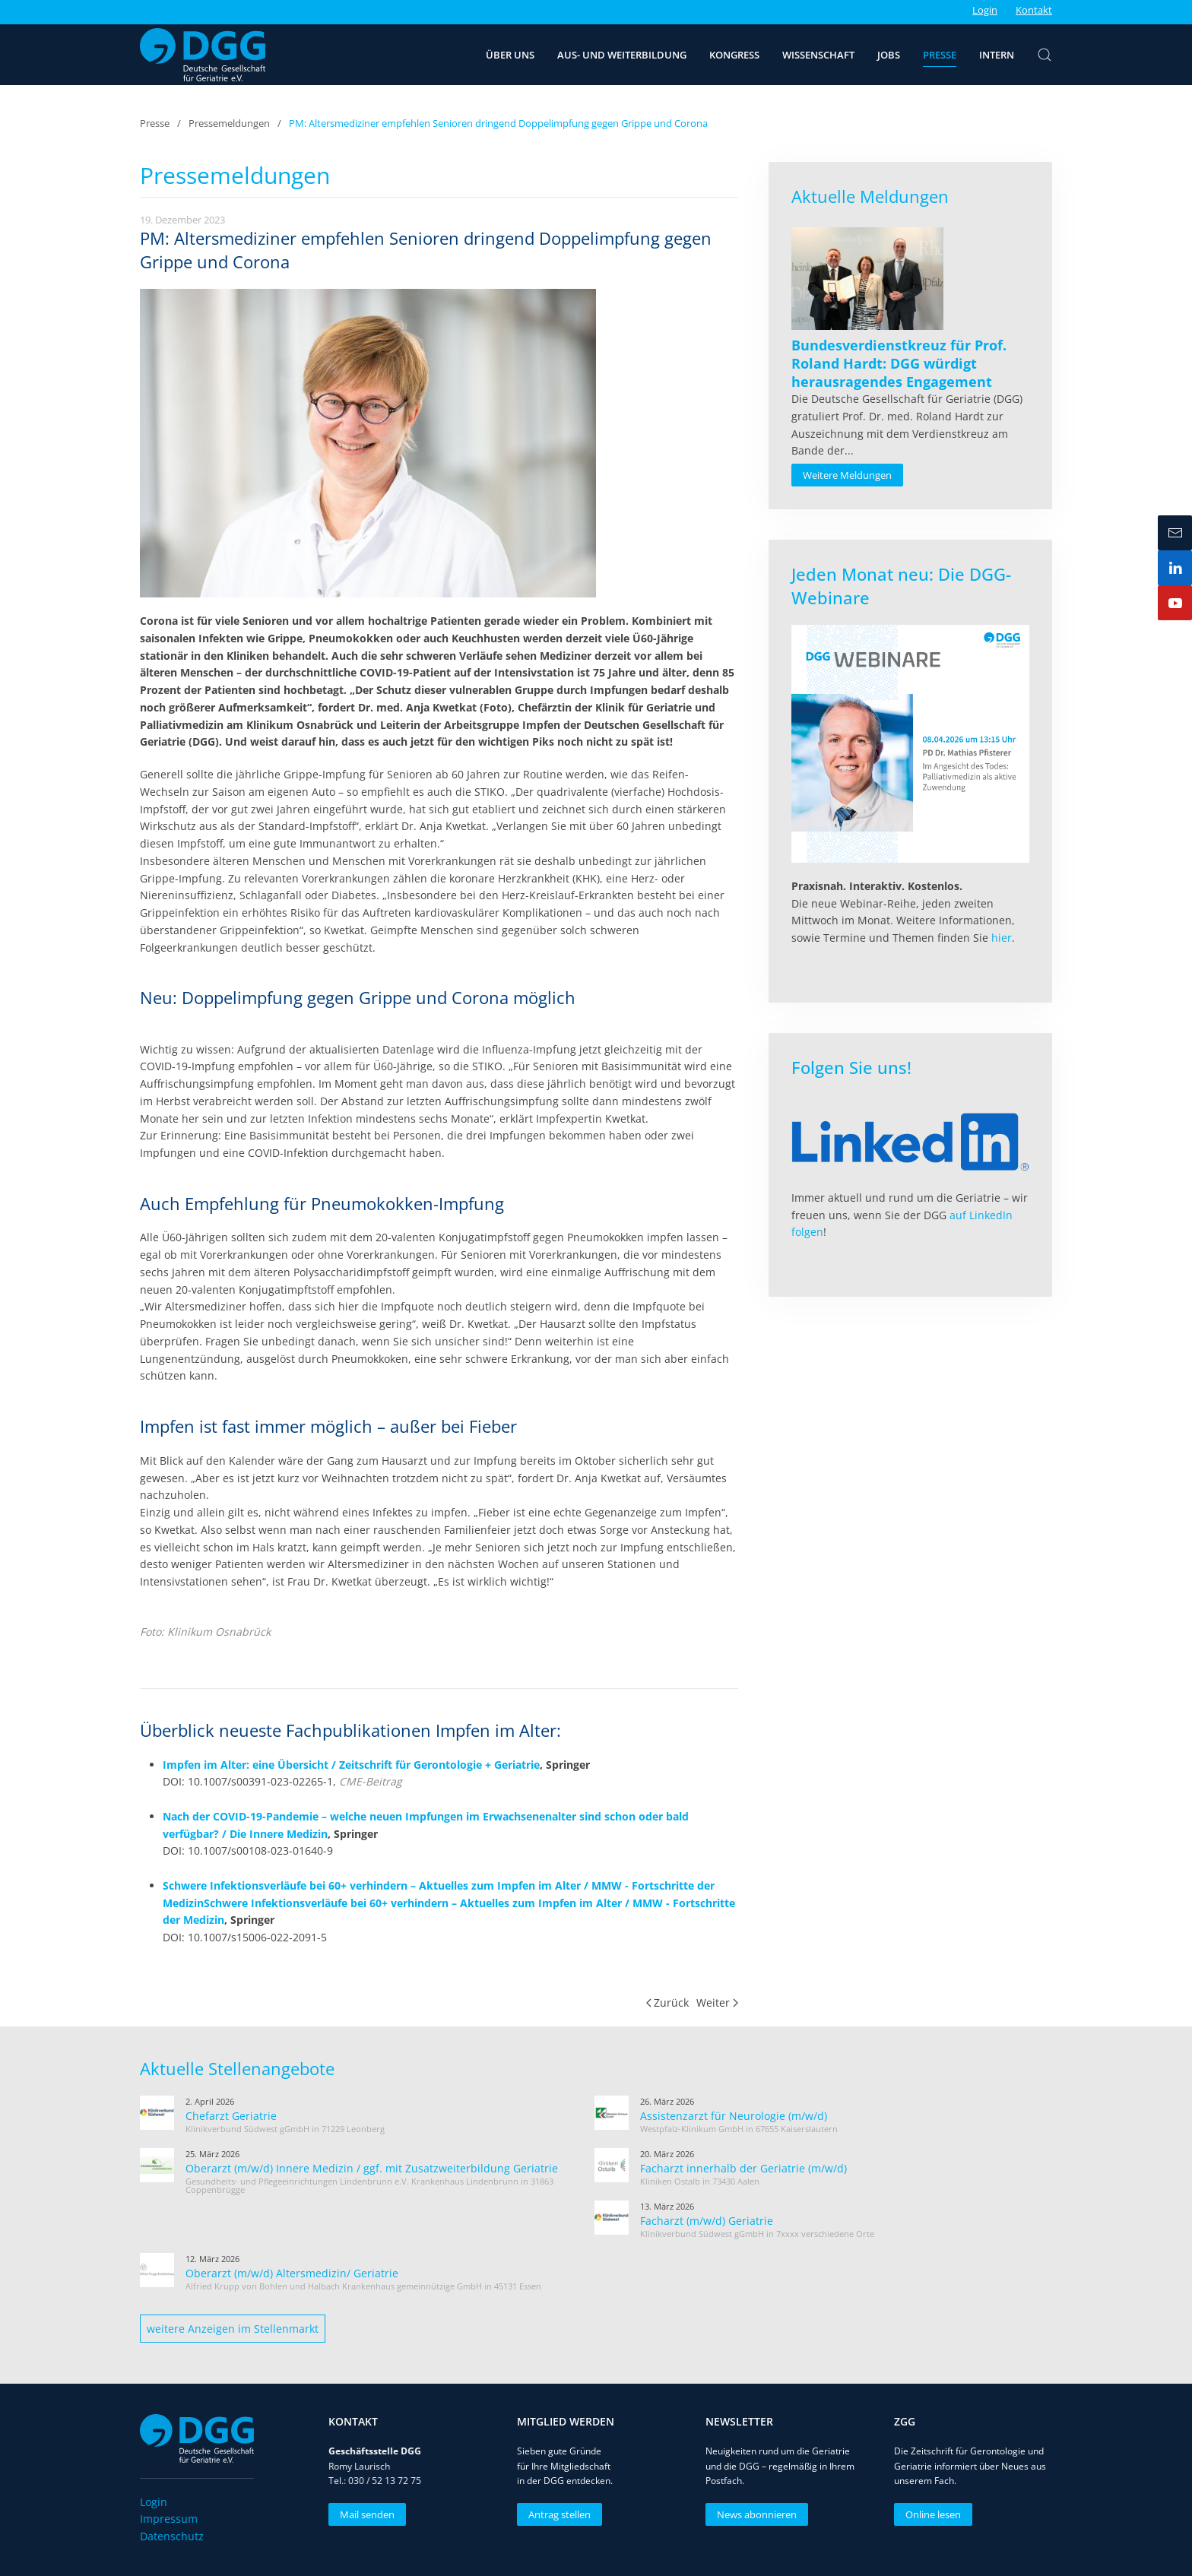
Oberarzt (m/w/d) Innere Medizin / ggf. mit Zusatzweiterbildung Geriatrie (371, 2168)
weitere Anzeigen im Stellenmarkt (233, 2328)
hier (1001, 937)
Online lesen (930, 2514)
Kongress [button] (734, 55)
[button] (1044, 54)
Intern (996, 55)
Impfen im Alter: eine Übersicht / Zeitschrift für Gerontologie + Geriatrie (351, 1764)
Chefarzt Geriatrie (231, 2116)
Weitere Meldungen (847, 475)
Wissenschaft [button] (818, 55)
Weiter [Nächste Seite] (717, 2002)
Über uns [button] (510, 55)
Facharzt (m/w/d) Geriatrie (706, 2220)
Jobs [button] (888, 55)
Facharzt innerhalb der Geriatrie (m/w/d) (743, 2168)
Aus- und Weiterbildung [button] (621, 55)
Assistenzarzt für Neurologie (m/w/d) (733, 2116)
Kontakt (1034, 10)
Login (984, 10)
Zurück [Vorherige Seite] (668, 2002)
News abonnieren (754, 2514)
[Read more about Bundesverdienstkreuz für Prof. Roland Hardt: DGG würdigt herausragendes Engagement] (867, 278)
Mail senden (364, 2514)
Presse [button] (939, 55)
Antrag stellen (556, 2514)
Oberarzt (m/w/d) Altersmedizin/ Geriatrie (291, 2273)
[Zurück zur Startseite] (202, 54)
